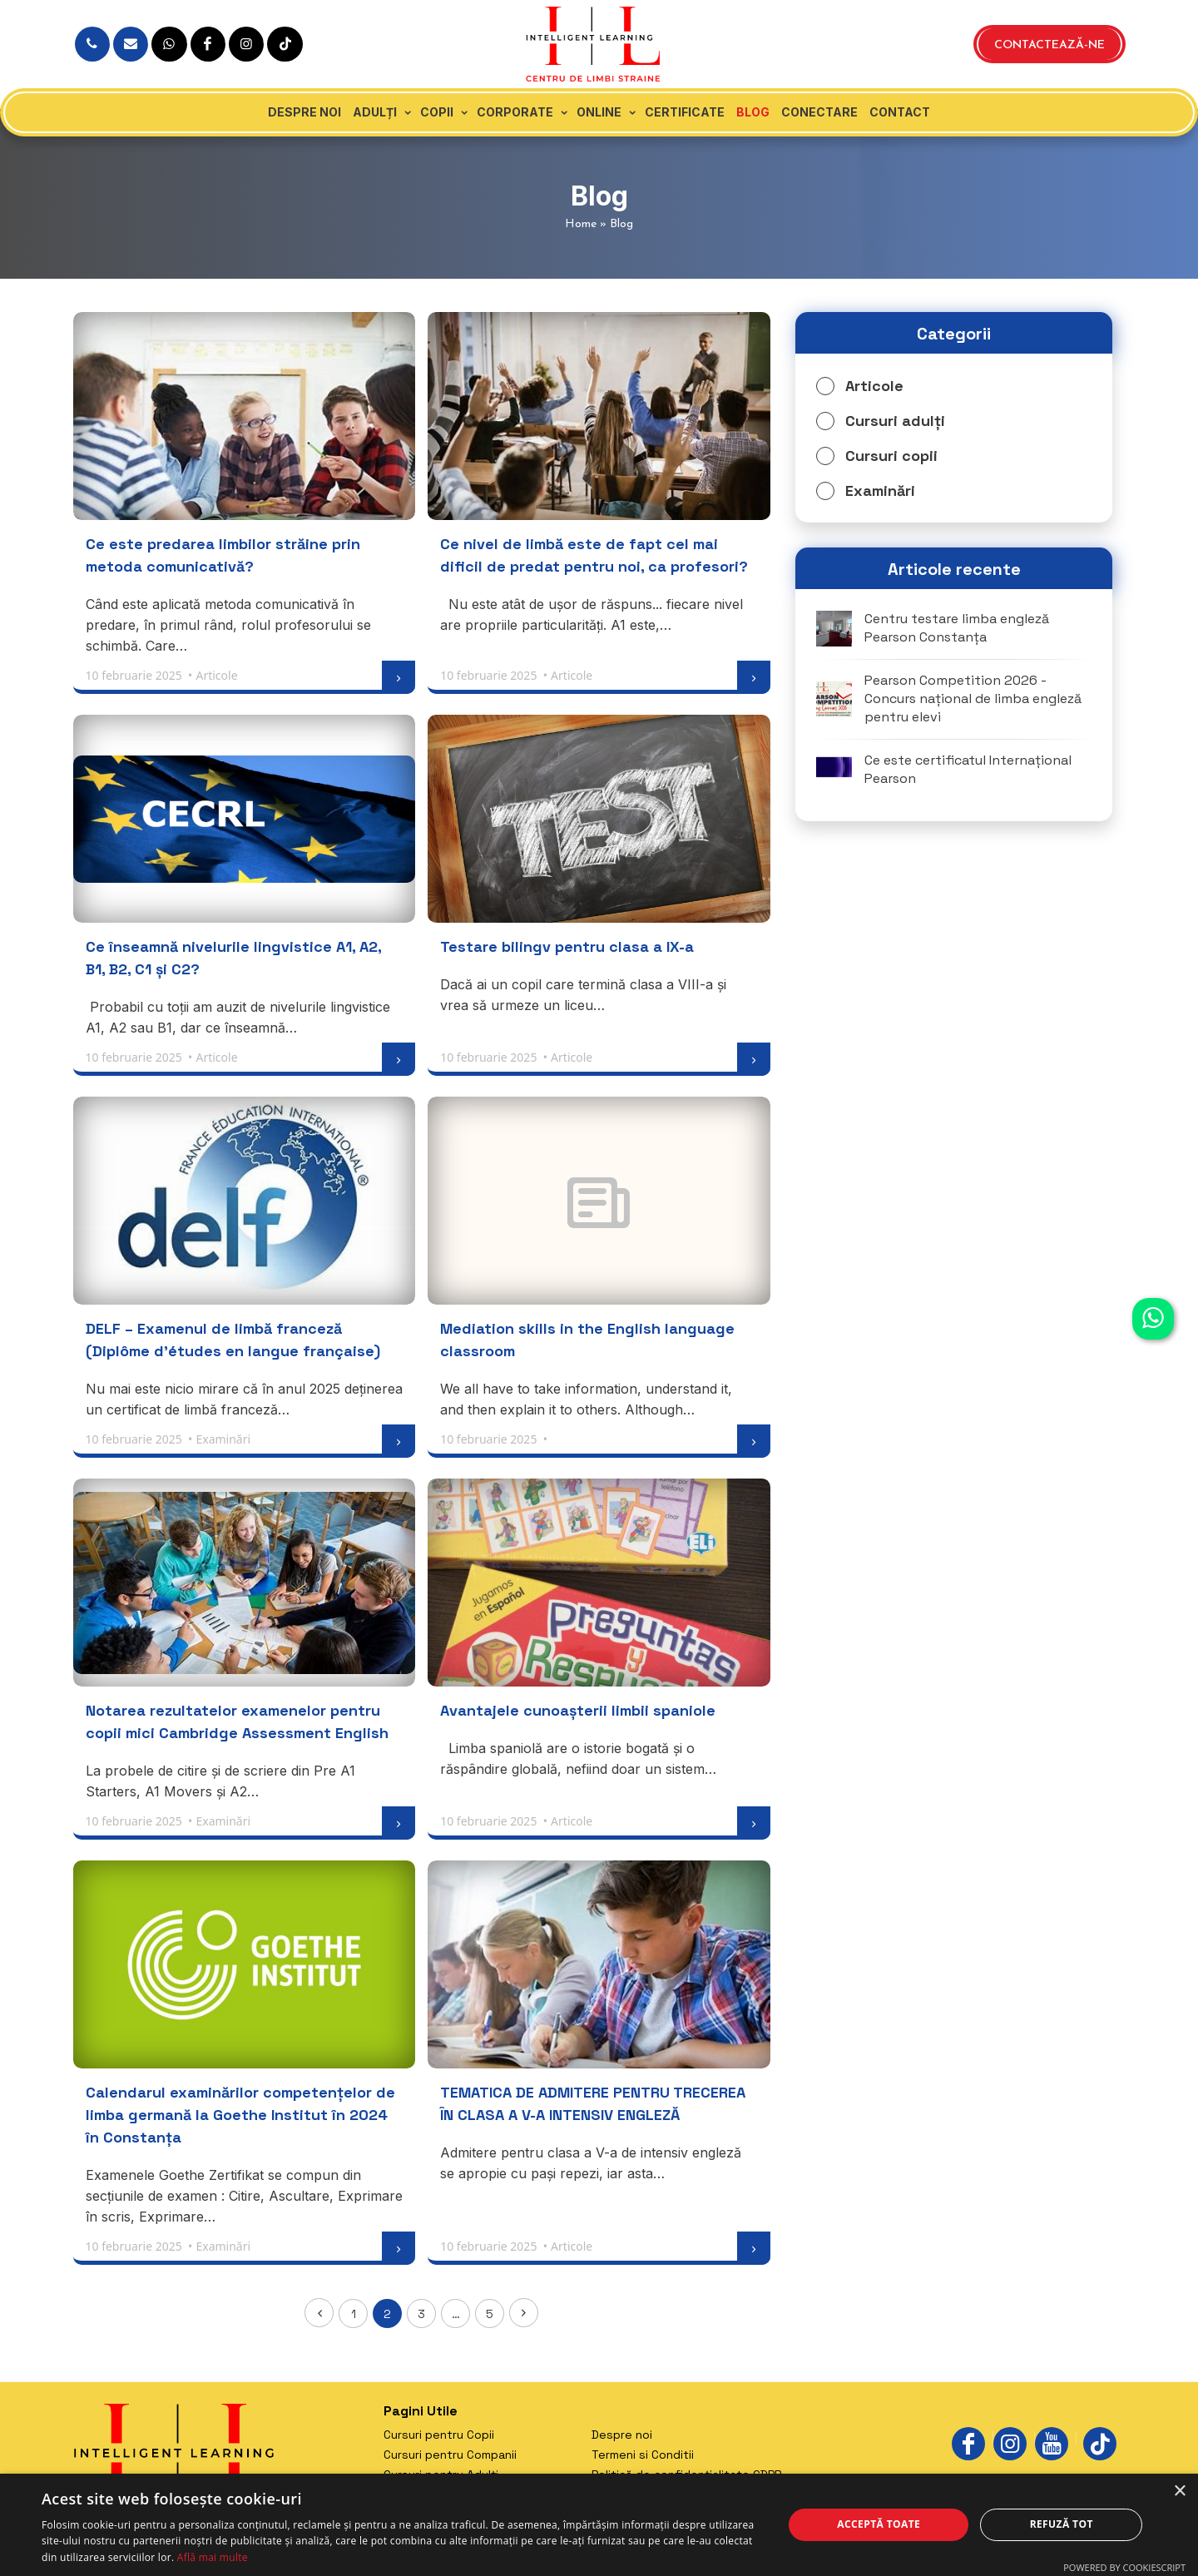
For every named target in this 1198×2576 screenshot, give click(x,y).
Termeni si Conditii (643, 2454)
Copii (436, 112)
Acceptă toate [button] (878, 2524)
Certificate (685, 112)
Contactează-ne (1049, 45)
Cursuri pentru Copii (439, 2434)
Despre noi (304, 112)
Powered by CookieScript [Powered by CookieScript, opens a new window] (1124, 2567)
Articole (874, 385)
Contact (899, 112)
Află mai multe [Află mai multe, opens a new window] (212, 2557)
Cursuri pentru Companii (450, 2454)
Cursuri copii (891, 455)
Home (581, 224)
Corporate (515, 112)
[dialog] (599, 2525)
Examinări (880, 490)
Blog (753, 112)
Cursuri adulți (895, 420)
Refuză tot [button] (1061, 2524)
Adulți (375, 112)
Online (599, 112)
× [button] (1179, 2491)
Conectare (819, 112)
